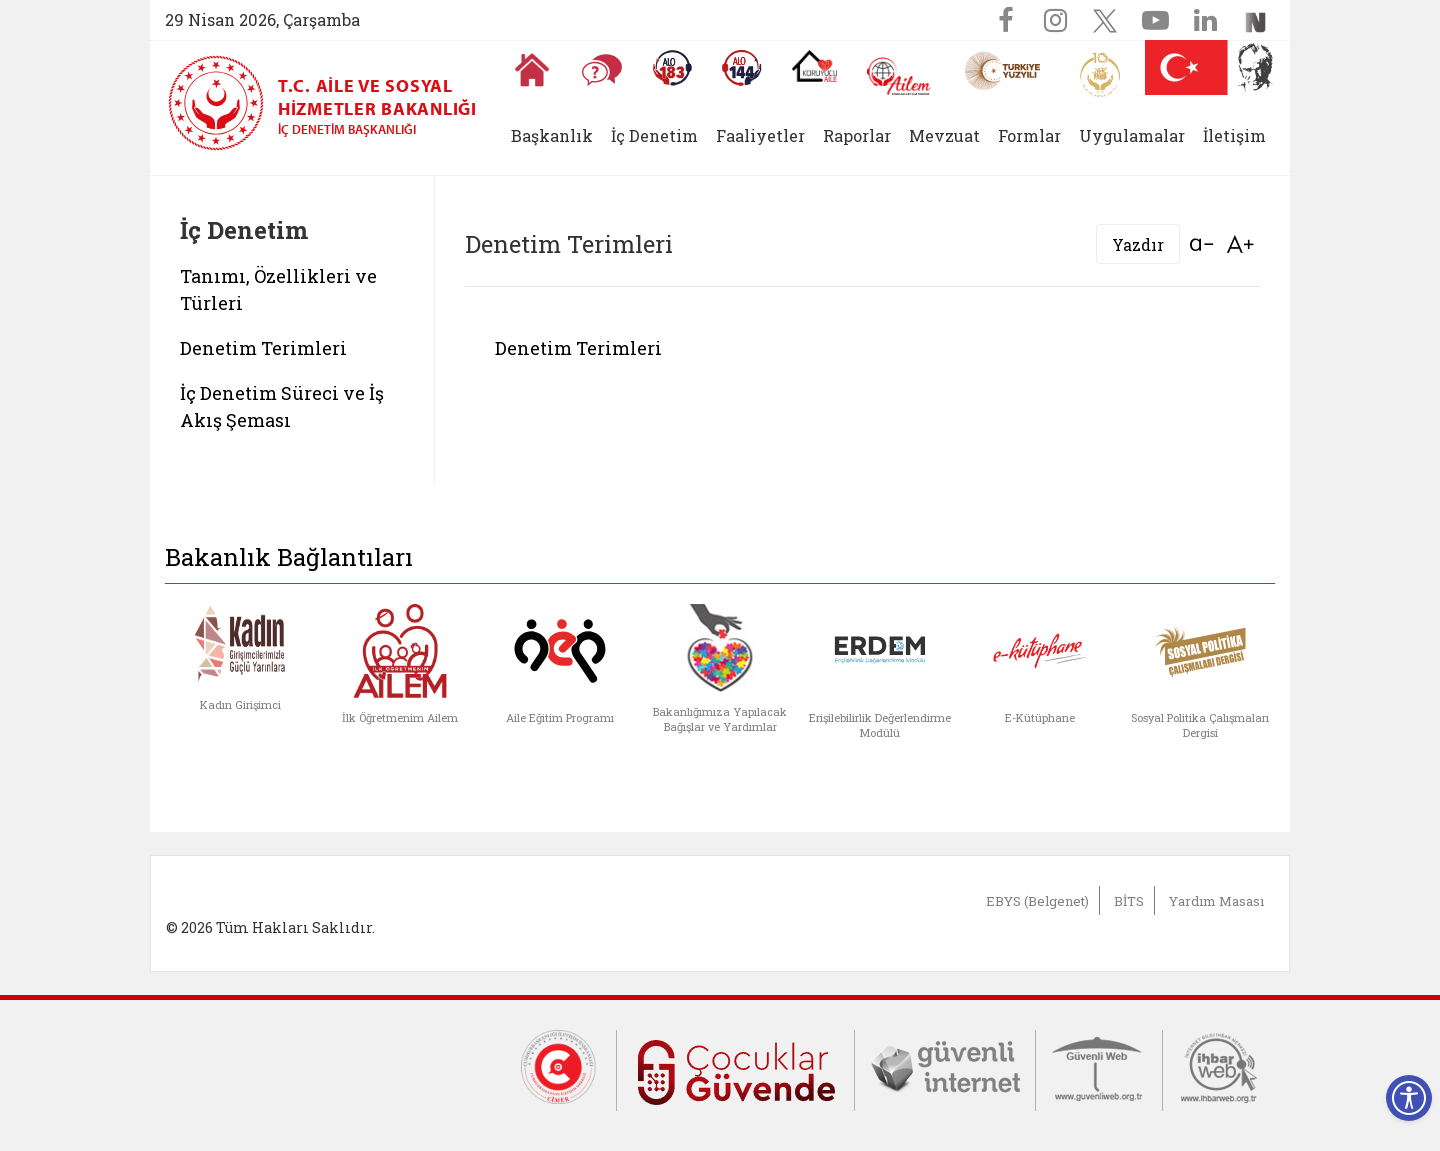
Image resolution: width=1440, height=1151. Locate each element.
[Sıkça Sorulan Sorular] (602, 70)
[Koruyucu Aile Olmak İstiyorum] (814, 66)
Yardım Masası (1216, 901)
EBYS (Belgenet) (1037, 901)
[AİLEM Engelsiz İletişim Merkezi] (899, 76)
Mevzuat (944, 135)
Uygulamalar (1132, 135)
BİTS (1129, 901)
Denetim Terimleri (263, 348)
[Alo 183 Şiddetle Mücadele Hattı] (672, 68)
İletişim (1234, 135)
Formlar (1029, 135)
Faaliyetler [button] (760, 135)
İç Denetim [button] (654, 135)
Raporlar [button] (857, 135)
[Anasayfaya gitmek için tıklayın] (532, 70)
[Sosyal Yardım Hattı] (742, 68)
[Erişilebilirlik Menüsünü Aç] (1409, 1098)
